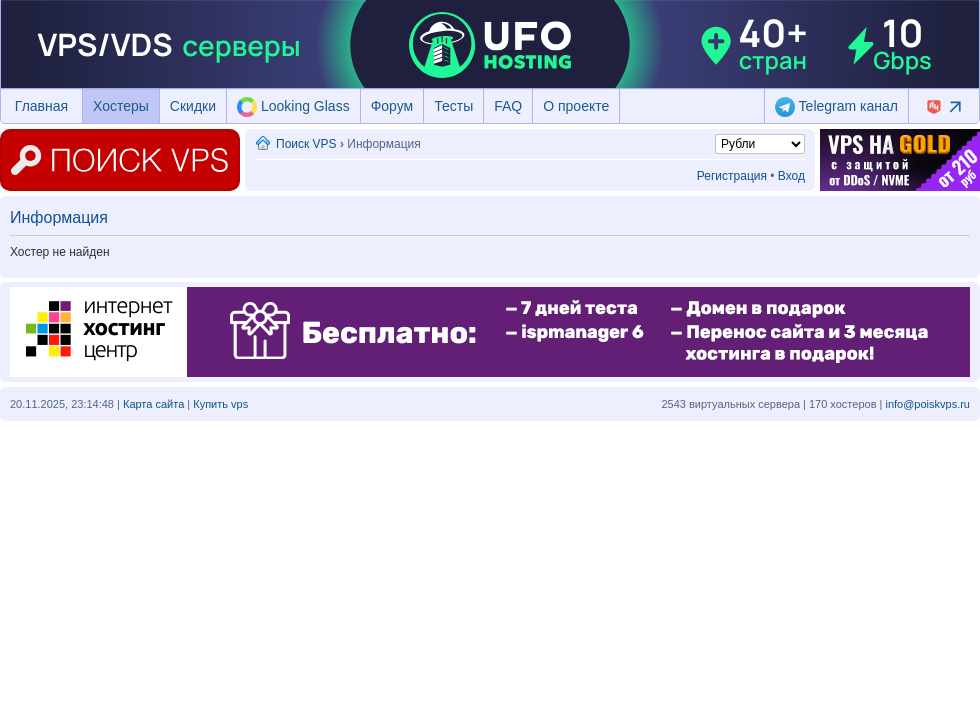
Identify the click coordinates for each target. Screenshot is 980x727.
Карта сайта (153, 404)
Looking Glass (293, 107)
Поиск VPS (306, 144)
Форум (392, 106)
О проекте (576, 106)
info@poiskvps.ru (927, 404)
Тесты (453, 106)
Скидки (193, 106)
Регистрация (732, 176)
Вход (791, 176)
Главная (41, 106)
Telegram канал (836, 107)
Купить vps (220, 404)
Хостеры (121, 106)
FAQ (508, 106)
